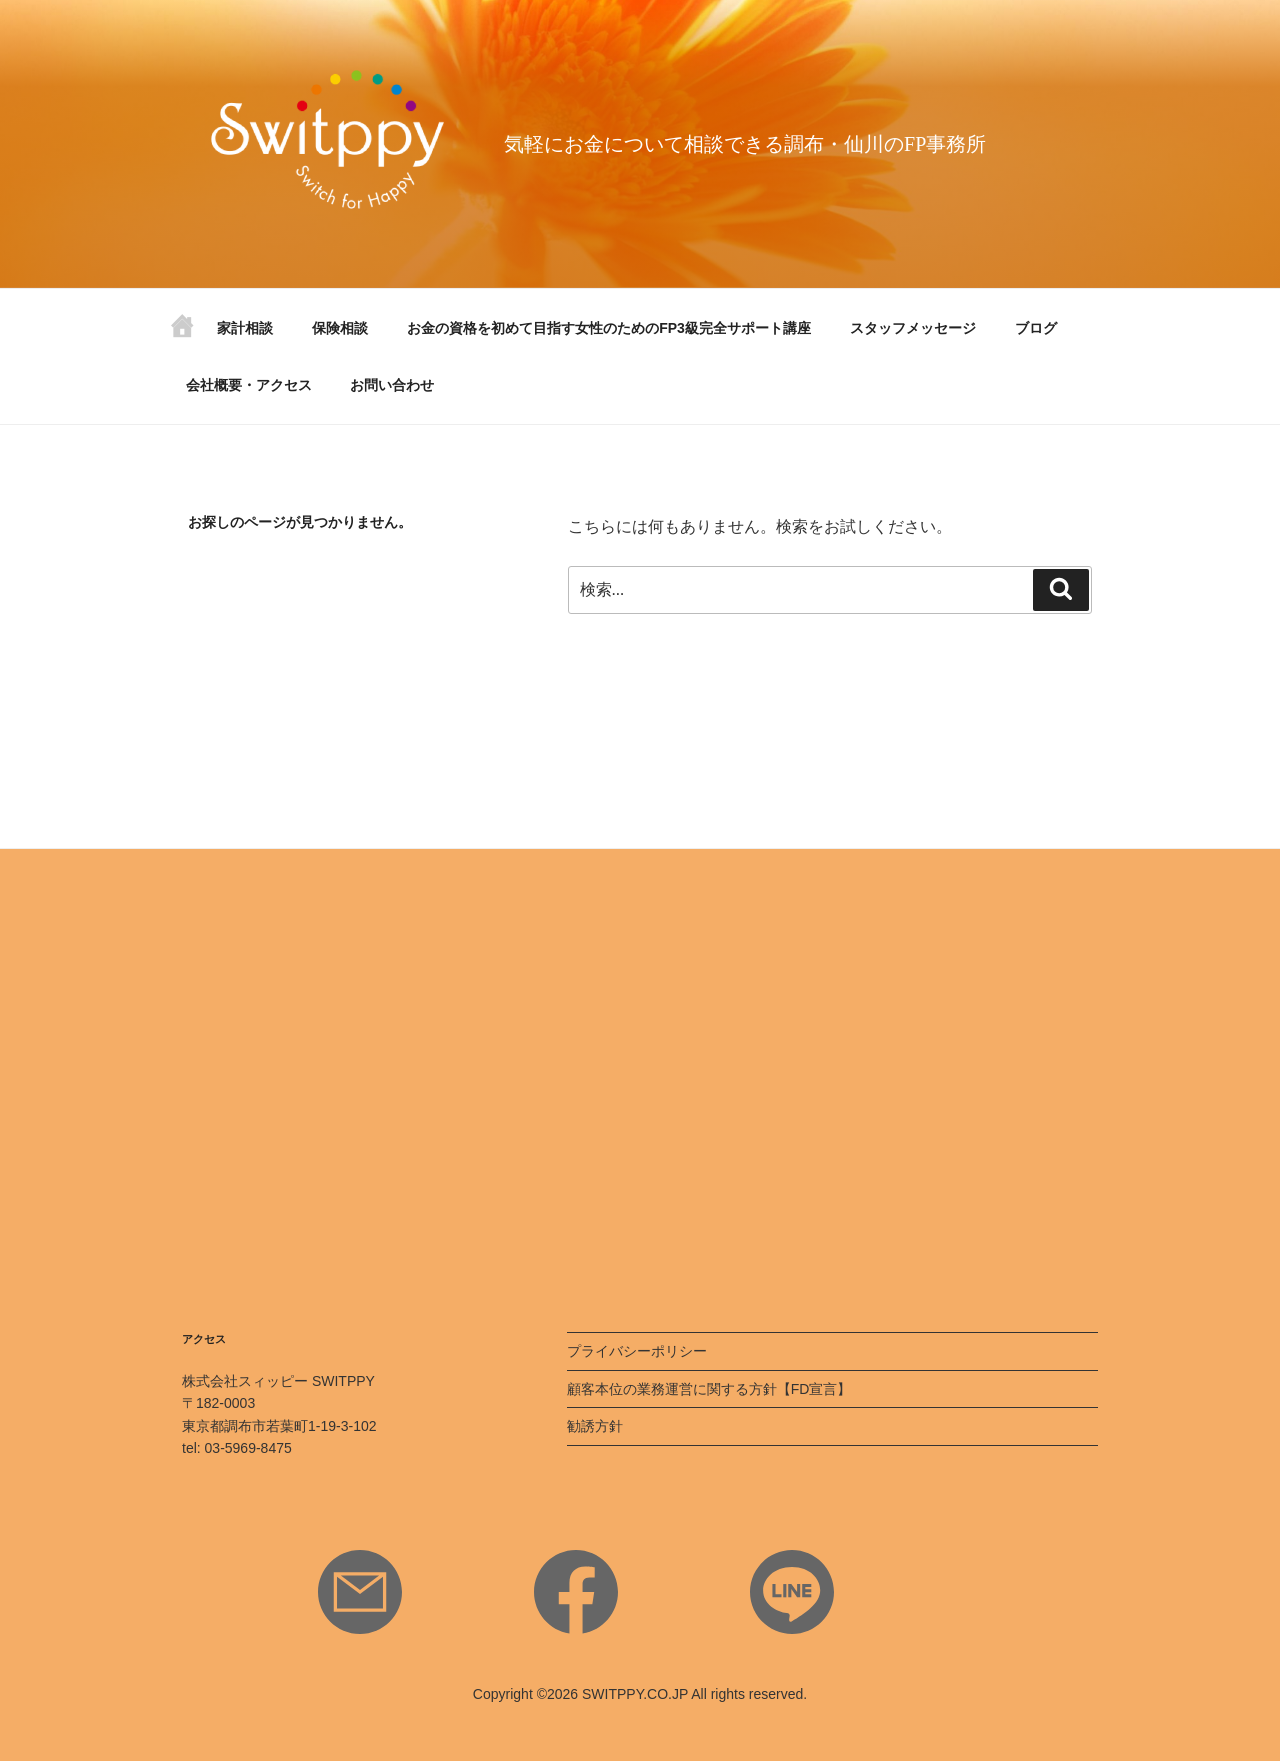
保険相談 (340, 328)
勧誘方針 (595, 1426)
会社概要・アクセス (249, 385)
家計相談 (245, 328)
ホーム (182, 333)
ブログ (1036, 328)
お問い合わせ (392, 385)
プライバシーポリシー (637, 1351)
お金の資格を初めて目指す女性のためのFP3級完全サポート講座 (609, 328)
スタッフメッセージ (913, 328)
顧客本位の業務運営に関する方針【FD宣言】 (709, 1389)
